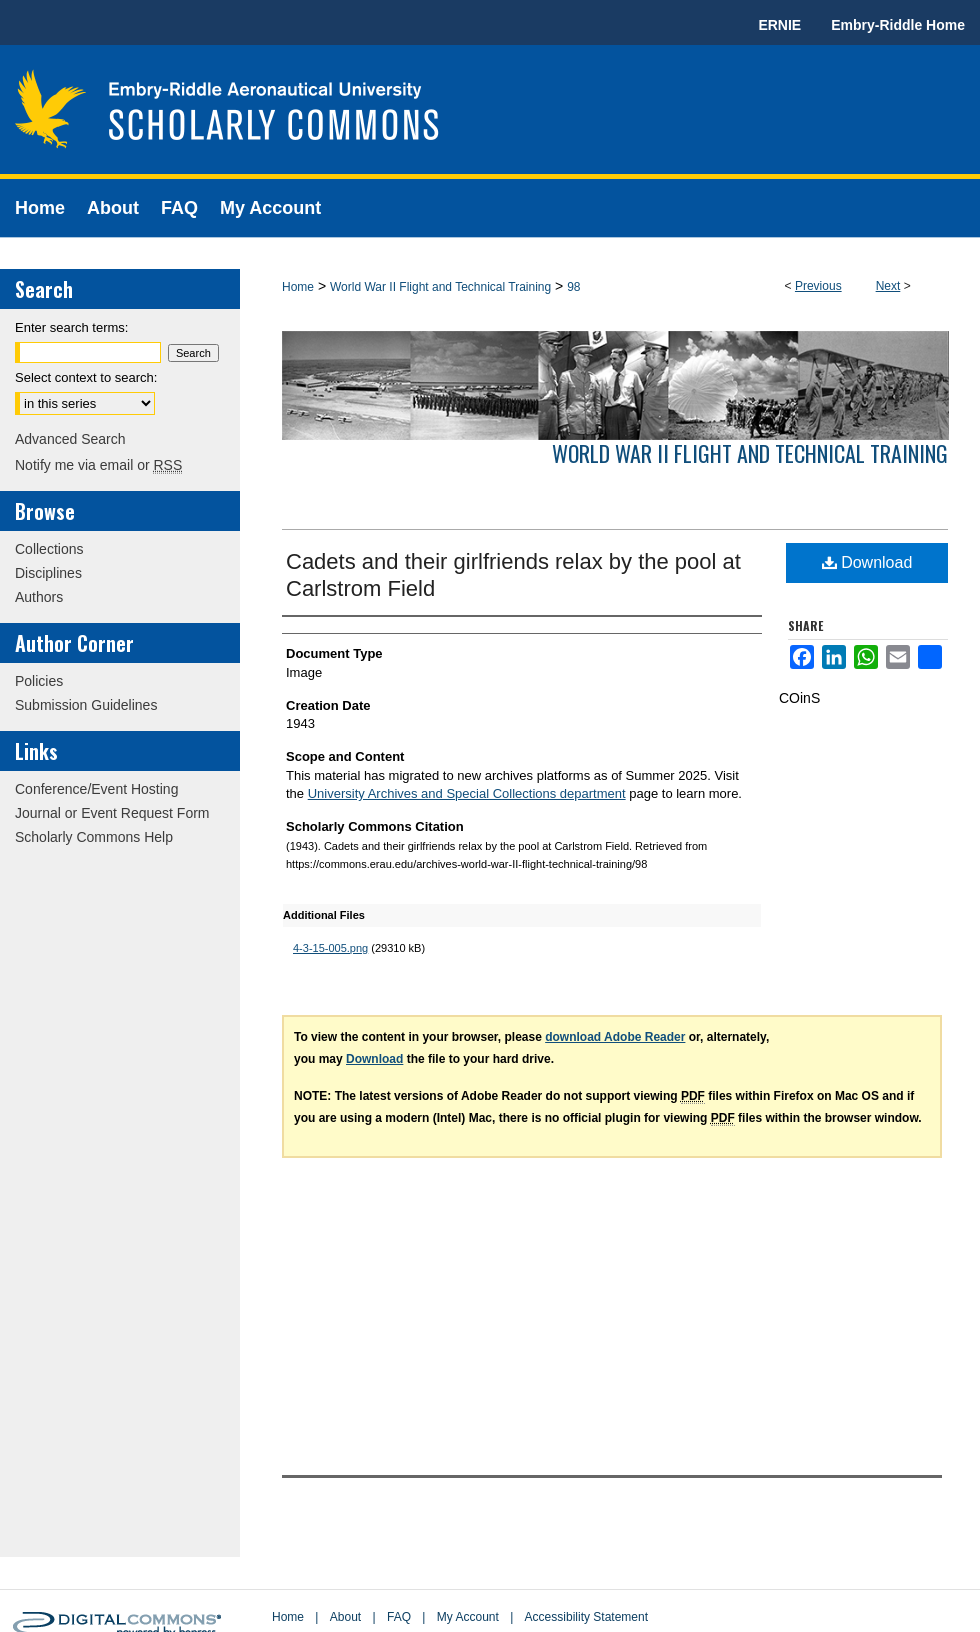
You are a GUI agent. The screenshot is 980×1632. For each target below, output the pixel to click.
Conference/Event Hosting (96, 789)
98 (573, 287)
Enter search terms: (71, 327)
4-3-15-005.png (330, 948)
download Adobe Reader (615, 1037)
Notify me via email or (98, 465)
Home (298, 287)
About (345, 1617)
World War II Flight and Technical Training (440, 287)
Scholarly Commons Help (94, 837)
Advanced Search (70, 439)
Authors (39, 597)
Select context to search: (86, 377)
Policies (39, 681)
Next (888, 286)
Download (867, 562)
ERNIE (779, 25)
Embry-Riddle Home (898, 25)
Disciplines (48, 573)
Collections (49, 549)
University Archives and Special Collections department (467, 793)
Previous (818, 286)
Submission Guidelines (86, 705)
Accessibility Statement (586, 1617)
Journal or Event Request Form (112, 813)
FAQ (399, 1617)
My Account (468, 1617)
